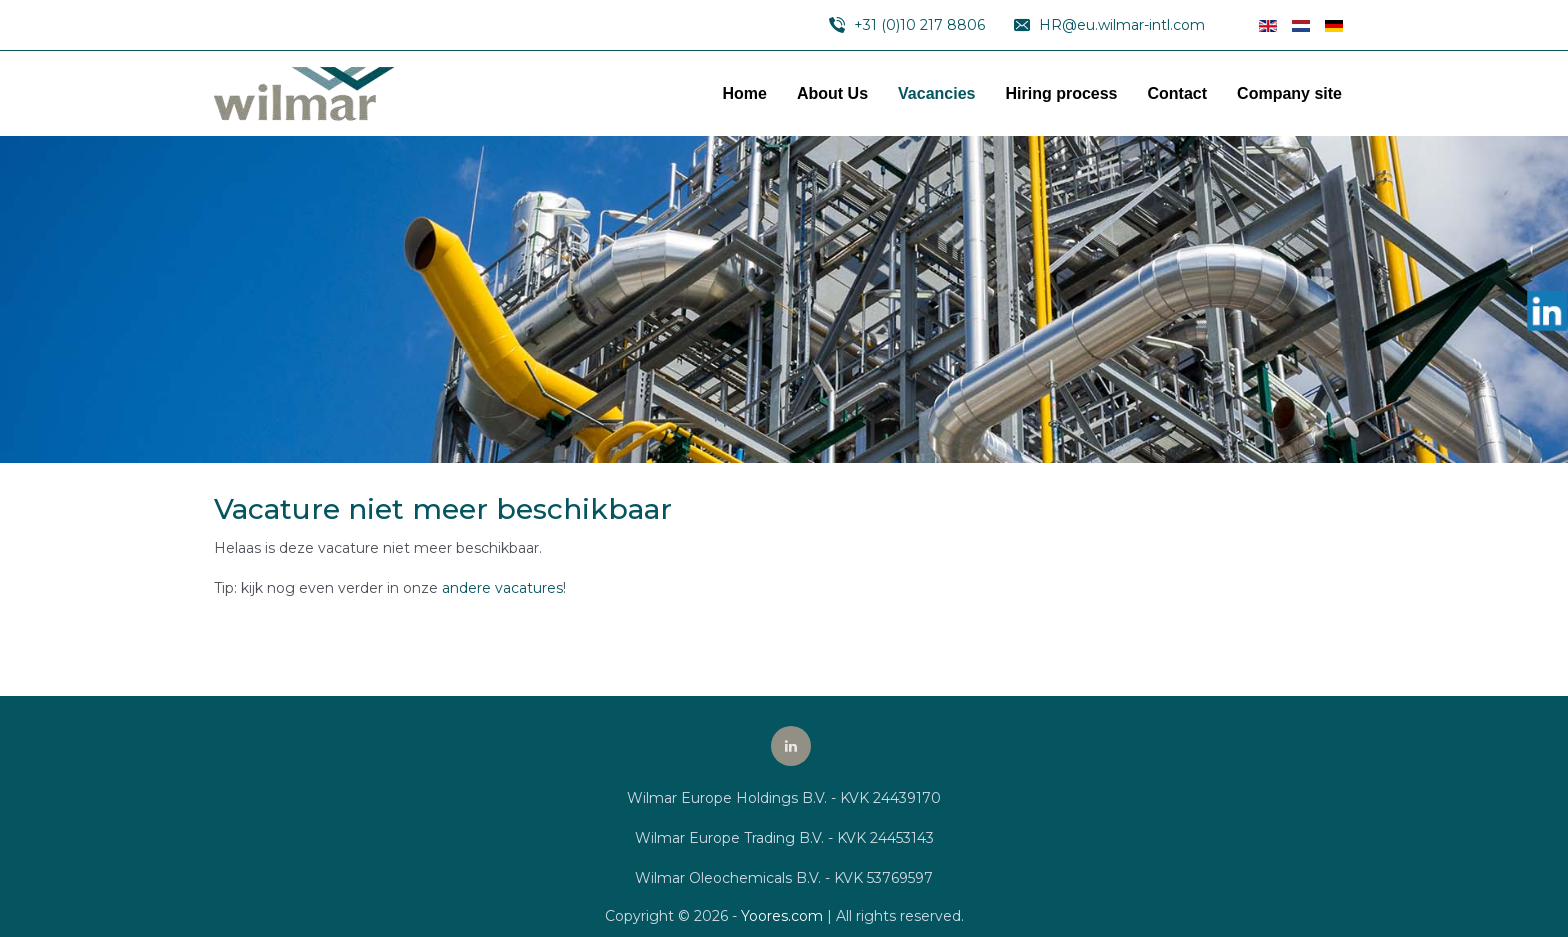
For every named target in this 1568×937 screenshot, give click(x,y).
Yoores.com (782, 916)
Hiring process (1061, 93)
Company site (1289, 93)
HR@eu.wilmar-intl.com (1122, 25)
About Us (832, 93)
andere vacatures (502, 588)
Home (745, 93)
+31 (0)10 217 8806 (919, 25)
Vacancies (936, 93)
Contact (1178, 93)
